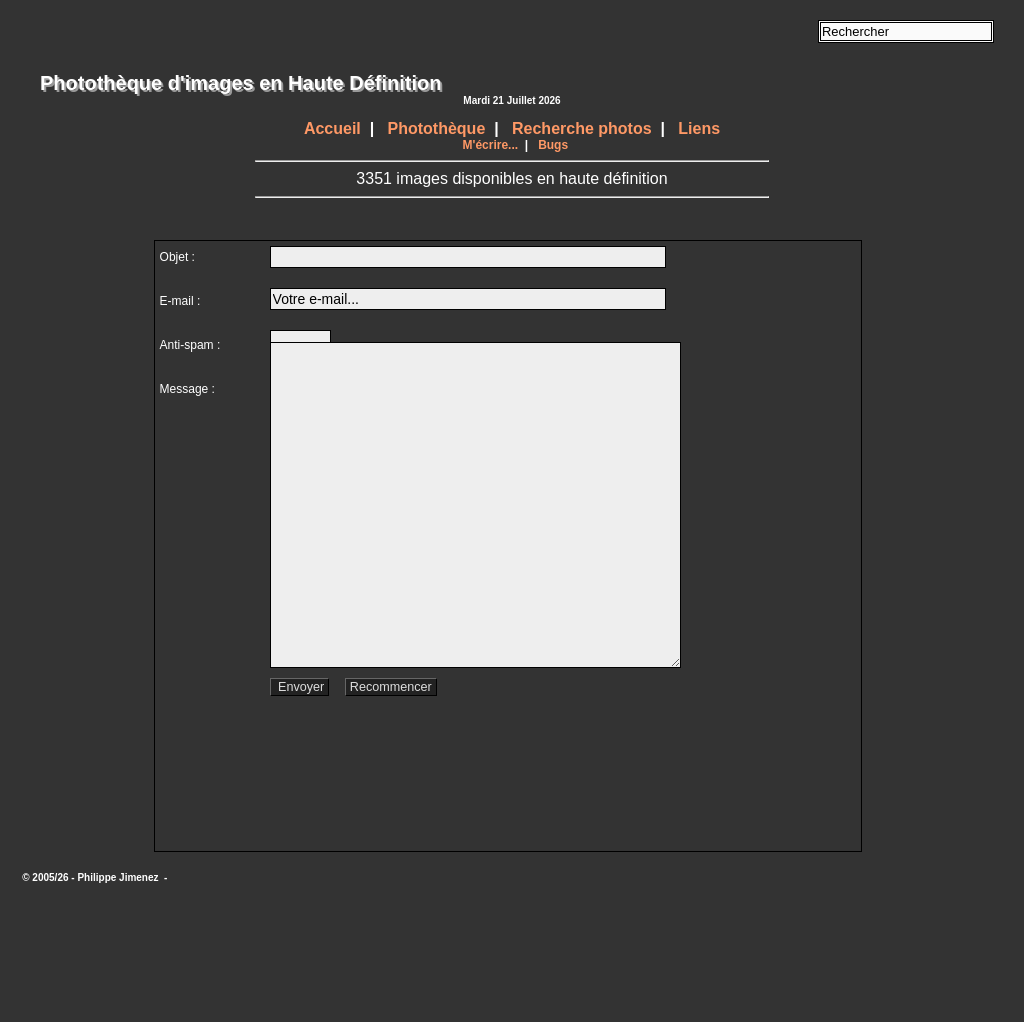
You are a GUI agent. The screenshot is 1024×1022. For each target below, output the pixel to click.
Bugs (553, 145)
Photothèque (437, 128)
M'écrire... (491, 145)
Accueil (332, 128)
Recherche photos (582, 128)
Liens (699, 128)
